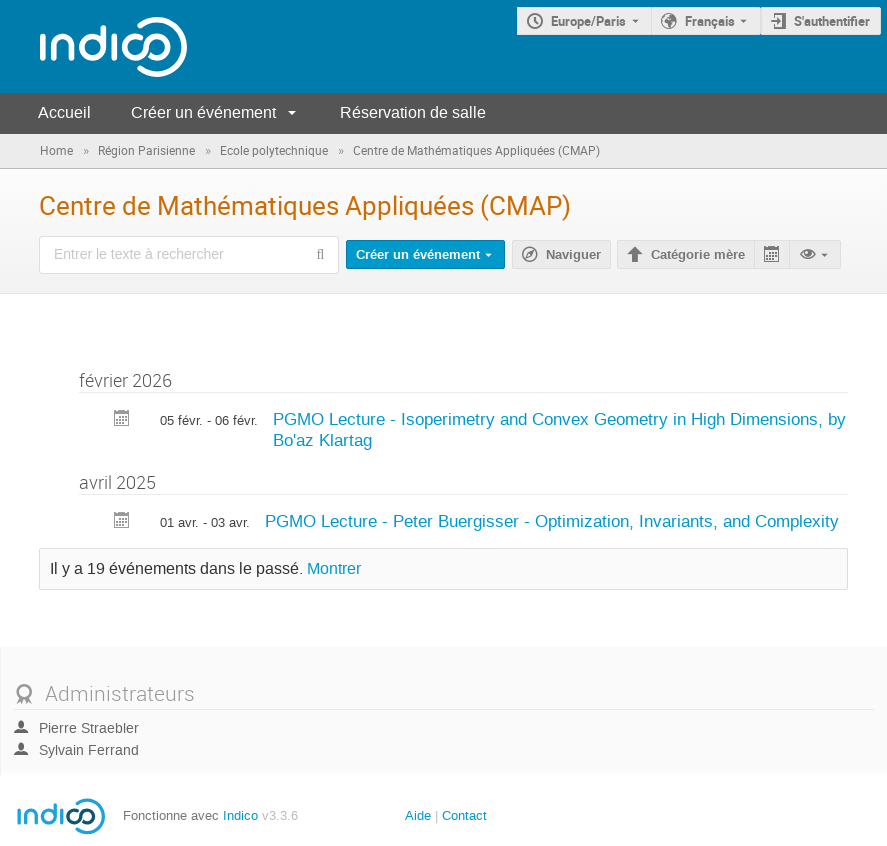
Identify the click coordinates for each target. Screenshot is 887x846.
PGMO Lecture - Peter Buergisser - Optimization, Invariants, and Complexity (552, 521)
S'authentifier (832, 21)
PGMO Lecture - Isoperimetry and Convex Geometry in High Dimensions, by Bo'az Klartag (559, 429)
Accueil (64, 112)
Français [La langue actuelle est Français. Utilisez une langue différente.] (710, 21)
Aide (418, 815)
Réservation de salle (413, 112)
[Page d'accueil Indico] (93, 46)
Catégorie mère (698, 255)
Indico (240, 815)
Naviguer (573, 255)
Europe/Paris (588, 21)
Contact (464, 815)
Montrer (334, 569)
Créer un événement (203, 112)
